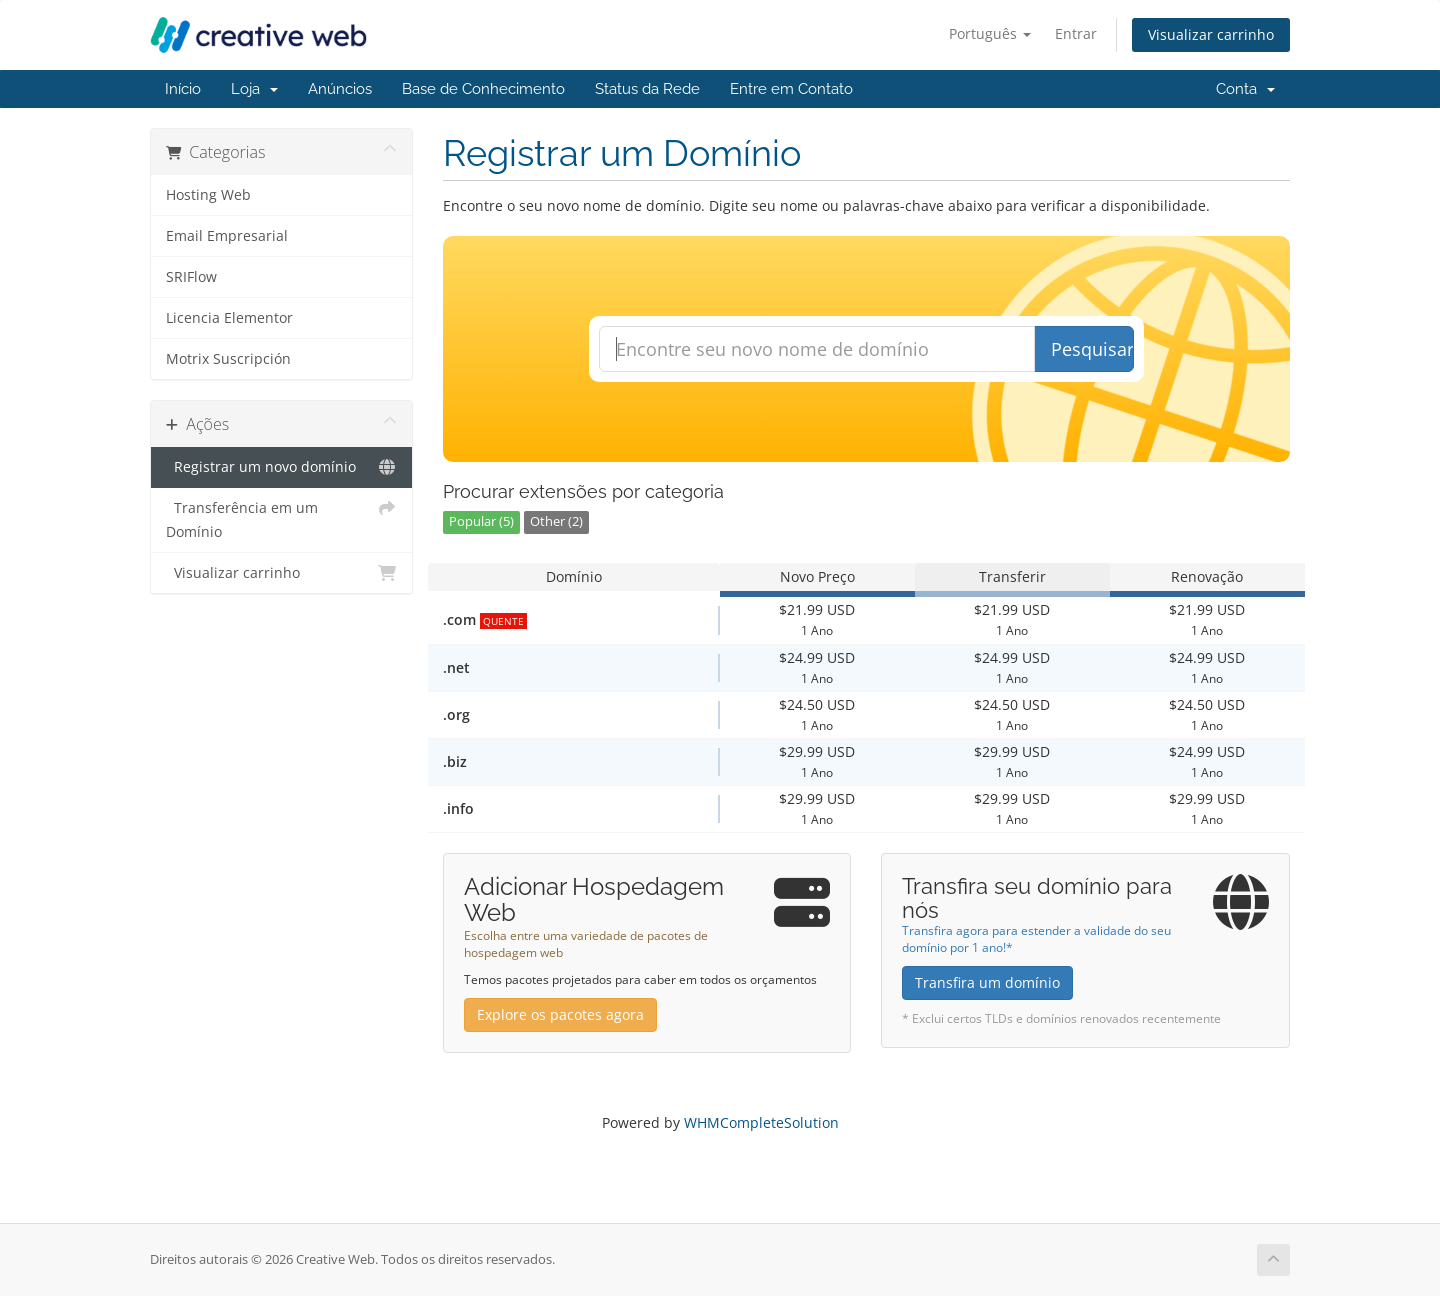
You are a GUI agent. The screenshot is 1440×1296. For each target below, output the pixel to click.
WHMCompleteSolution (761, 1122)
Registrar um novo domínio (281, 467)
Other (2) (556, 521)
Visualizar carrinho (1211, 34)
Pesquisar (1092, 349)
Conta (1245, 89)
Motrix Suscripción (228, 359)
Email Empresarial (227, 236)
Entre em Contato (791, 89)
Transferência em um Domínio (281, 518)
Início (183, 89)
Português (990, 33)
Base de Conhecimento (483, 89)
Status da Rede (647, 89)
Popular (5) (481, 521)
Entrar (1076, 33)
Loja (254, 89)
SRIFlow (191, 277)
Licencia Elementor (229, 318)
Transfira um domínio (987, 982)
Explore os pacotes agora (560, 1014)
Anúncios (340, 89)
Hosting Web (208, 195)
